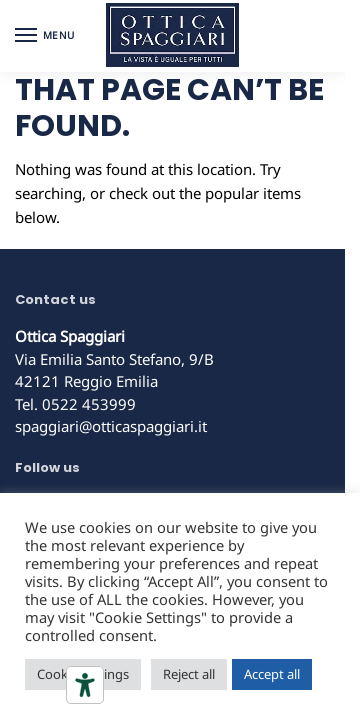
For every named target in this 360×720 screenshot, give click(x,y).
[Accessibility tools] (85, 685)
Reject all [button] (189, 674)
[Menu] (45, 36)
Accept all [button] (272, 674)
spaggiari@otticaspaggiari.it (111, 426)
